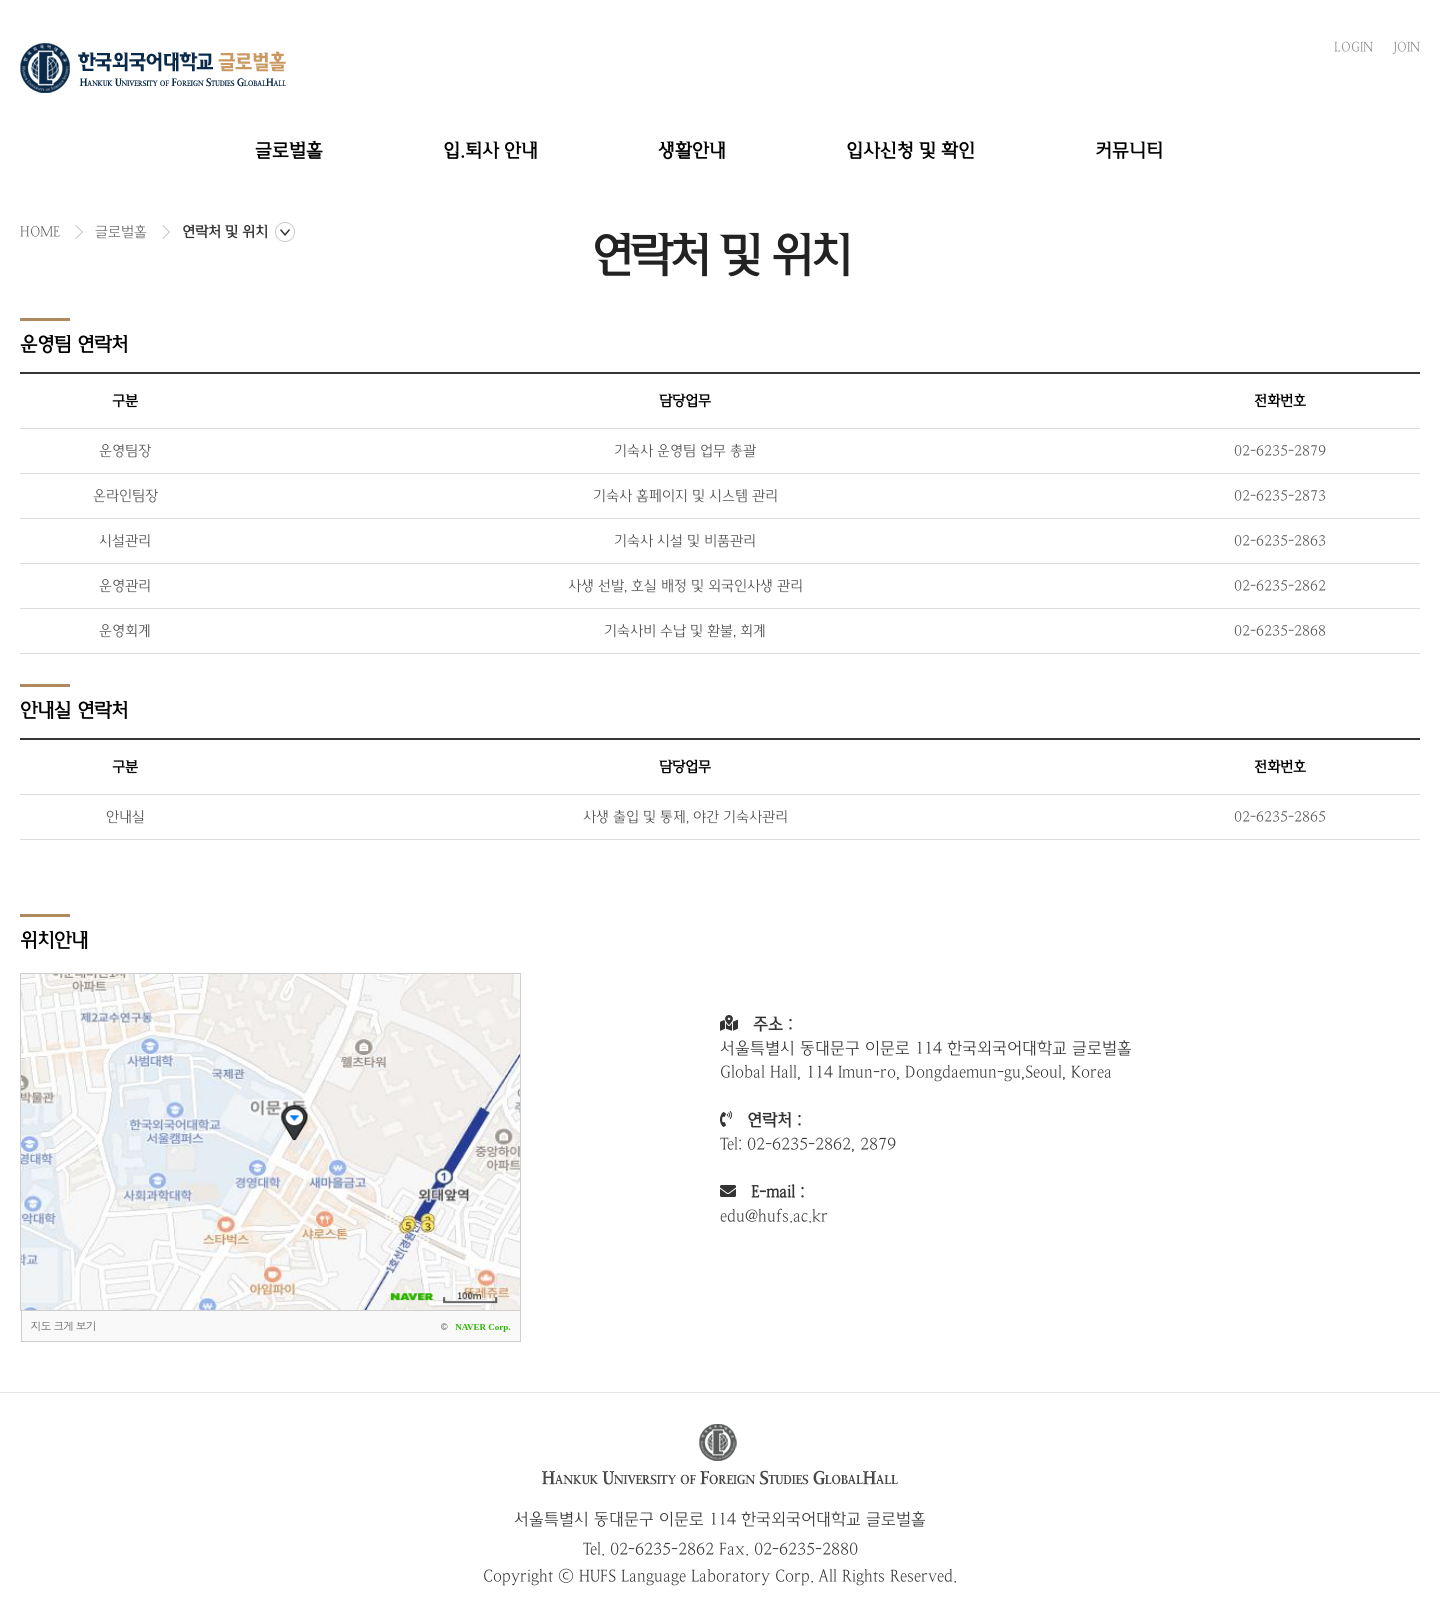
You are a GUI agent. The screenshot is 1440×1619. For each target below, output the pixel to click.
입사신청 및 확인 (910, 150)
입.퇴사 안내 (490, 150)
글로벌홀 (289, 150)
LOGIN (1353, 47)
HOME (40, 231)
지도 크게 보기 (63, 1325)
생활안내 (692, 150)
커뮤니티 (1129, 150)
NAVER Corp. (482, 1327)
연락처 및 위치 (225, 231)
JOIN (1406, 47)
